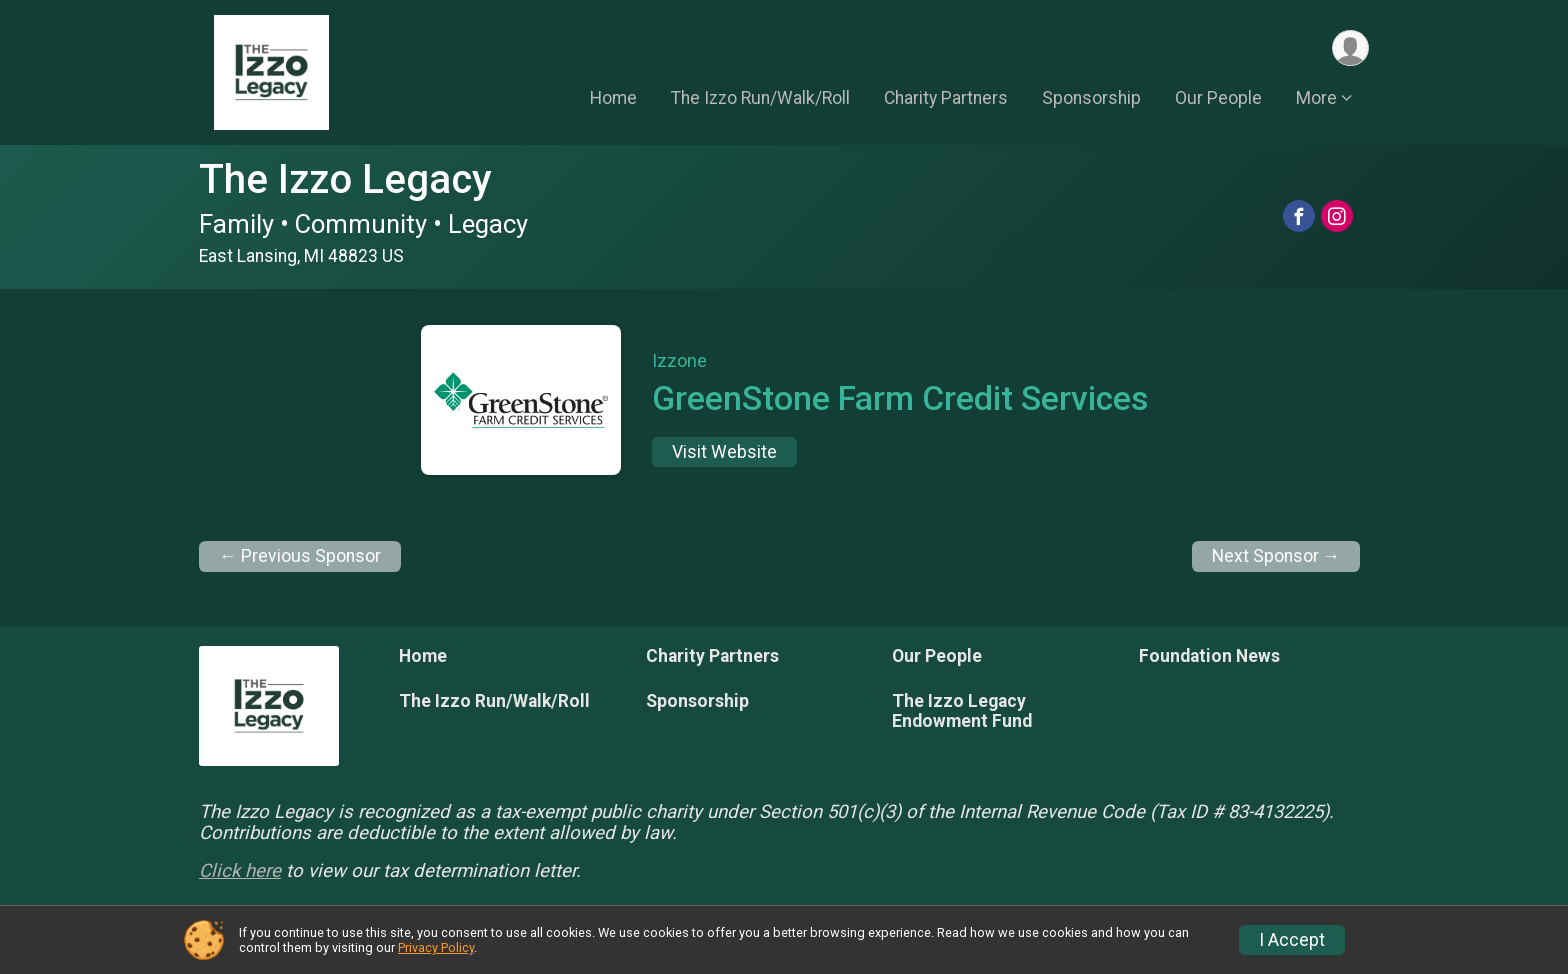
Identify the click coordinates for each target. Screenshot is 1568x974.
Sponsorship (1091, 99)
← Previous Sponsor (300, 556)
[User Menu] (1350, 48)
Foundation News (1209, 656)
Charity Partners (946, 99)
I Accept (1292, 940)
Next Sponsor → (1276, 556)
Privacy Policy (436, 947)
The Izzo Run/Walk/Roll (760, 99)
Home (613, 99)
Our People (1218, 99)
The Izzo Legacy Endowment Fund (962, 711)
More (1316, 99)
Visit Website (724, 452)
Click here (240, 871)
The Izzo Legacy (345, 179)
